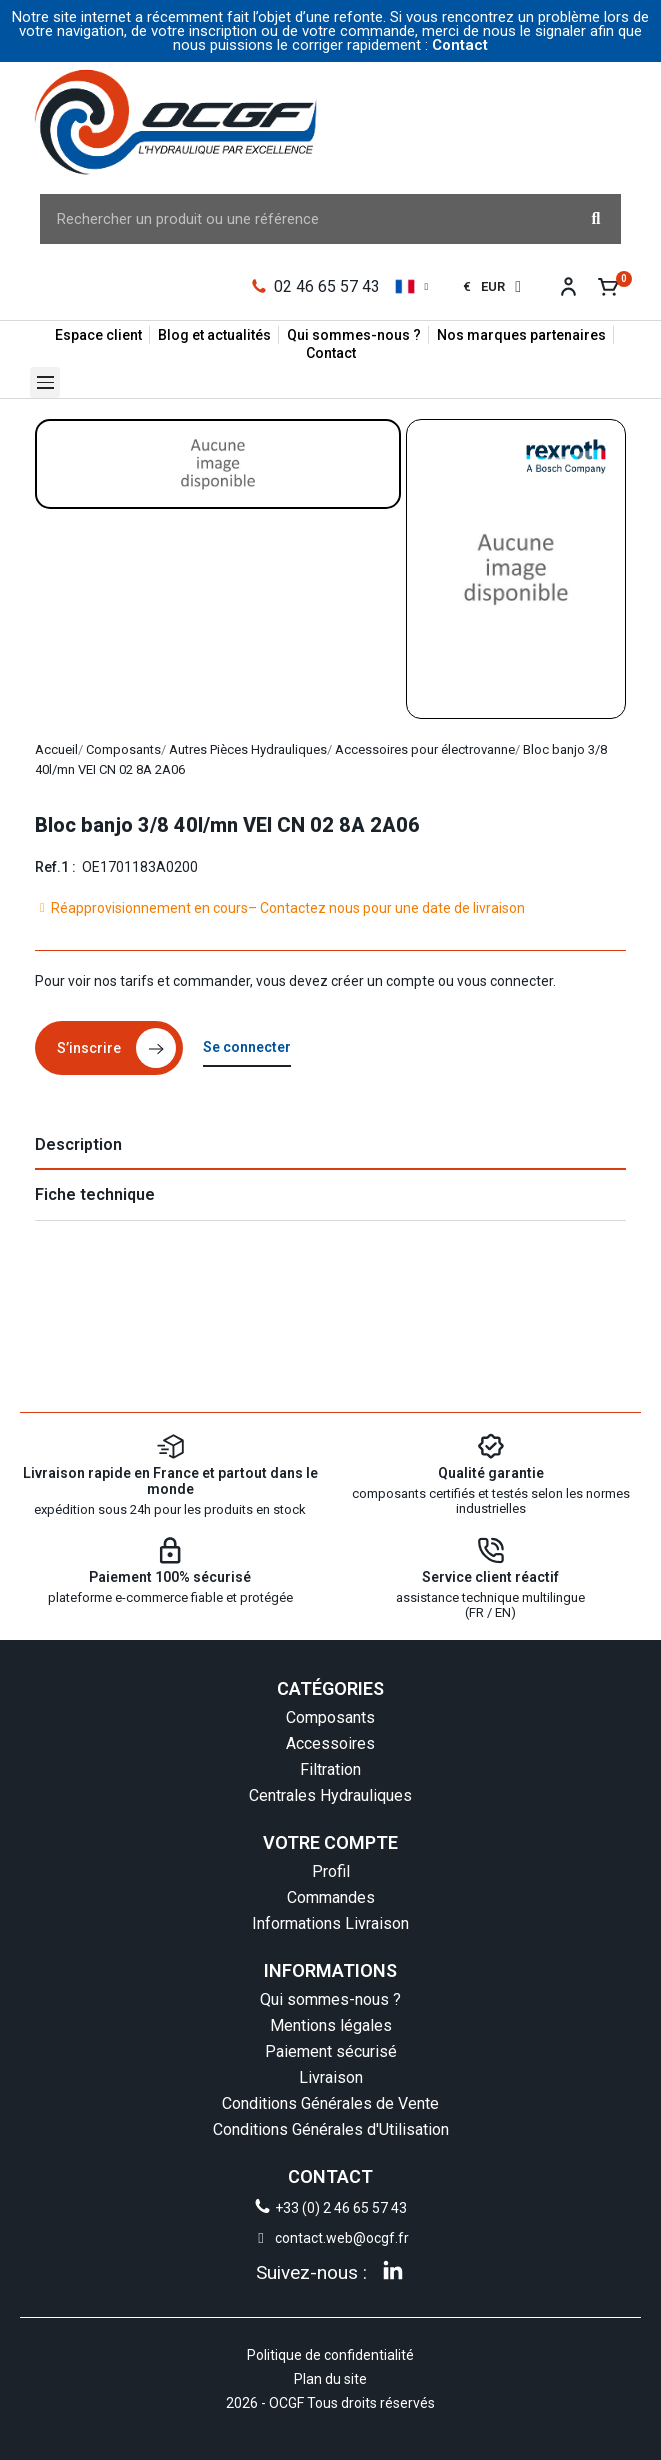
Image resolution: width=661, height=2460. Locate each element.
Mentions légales (331, 2025)
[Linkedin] (393, 2270)
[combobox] (295, 219)
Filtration (330, 1769)
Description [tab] (78, 1144)
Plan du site (330, 2379)
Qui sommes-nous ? (330, 1999)
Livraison (331, 2077)
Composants (330, 1717)
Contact (460, 45)
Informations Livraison (330, 1923)
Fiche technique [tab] (95, 1194)
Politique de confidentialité (330, 2355)
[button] (45, 383)
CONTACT (330, 2176)
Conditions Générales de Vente (330, 2103)
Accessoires (330, 1743)
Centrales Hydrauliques (330, 1795)
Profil (331, 1871)
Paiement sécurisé (331, 2051)
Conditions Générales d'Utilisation (331, 2129)
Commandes (331, 1897)
